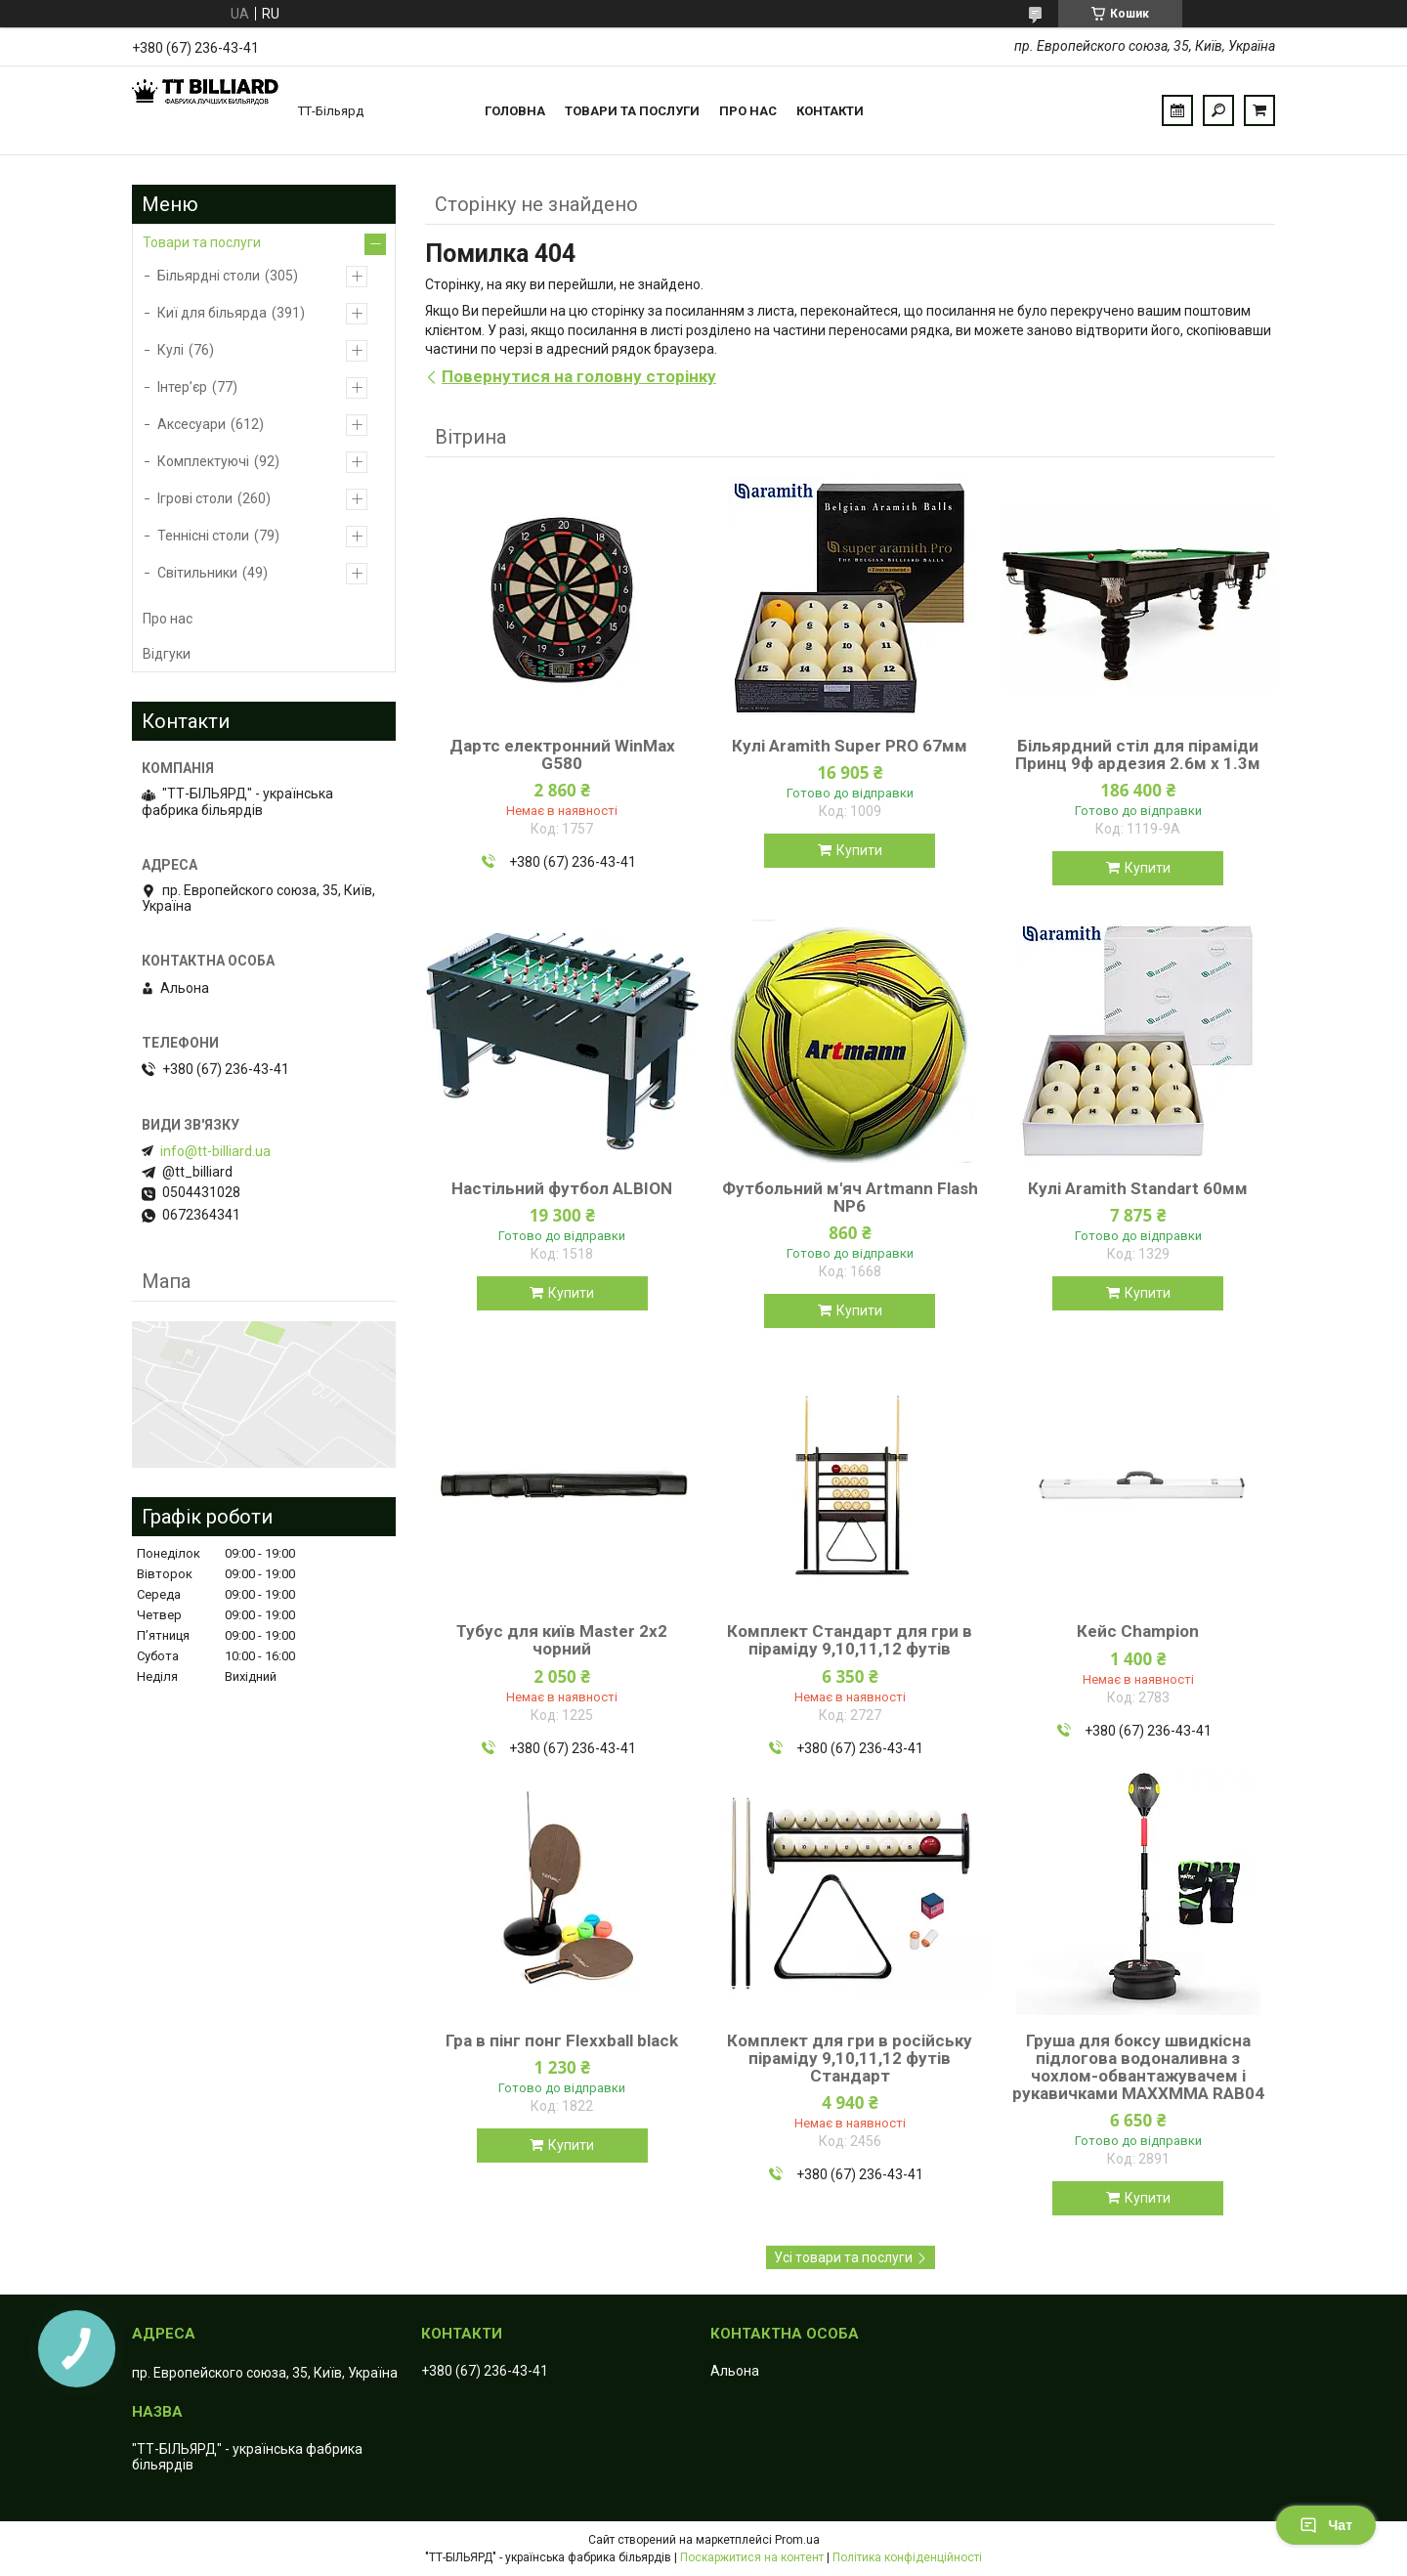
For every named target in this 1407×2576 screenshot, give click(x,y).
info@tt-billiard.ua (215, 1151)
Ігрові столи (195, 498)
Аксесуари (191, 424)
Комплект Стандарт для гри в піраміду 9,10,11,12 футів (849, 1639)
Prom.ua (797, 2540)
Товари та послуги (632, 111)
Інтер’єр (182, 387)
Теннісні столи (203, 535)
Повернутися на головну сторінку (579, 376)
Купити (859, 850)
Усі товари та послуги (843, 2257)
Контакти (830, 111)
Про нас (748, 111)
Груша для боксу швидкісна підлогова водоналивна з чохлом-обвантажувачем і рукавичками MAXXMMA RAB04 (1138, 2067)
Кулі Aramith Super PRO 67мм (849, 745)
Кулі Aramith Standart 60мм (1138, 1188)
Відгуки (167, 654)
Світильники (197, 572)
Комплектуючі (203, 461)
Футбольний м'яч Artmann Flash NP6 (850, 1197)
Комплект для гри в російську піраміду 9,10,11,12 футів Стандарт (849, 2058)
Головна (515, 111)
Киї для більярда (212, 313)
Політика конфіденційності (907, 2557)
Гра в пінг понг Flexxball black (562, 2040)
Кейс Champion (1138, 1631)
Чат (1326, 2525)
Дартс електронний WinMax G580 (562, 754)
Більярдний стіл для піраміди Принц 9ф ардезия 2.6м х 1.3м (1137, 754)
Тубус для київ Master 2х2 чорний (561, 1639)
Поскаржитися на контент (752, 2557)
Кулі (170, 350)
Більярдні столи (208, 275)
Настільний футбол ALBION (561, 1188)
